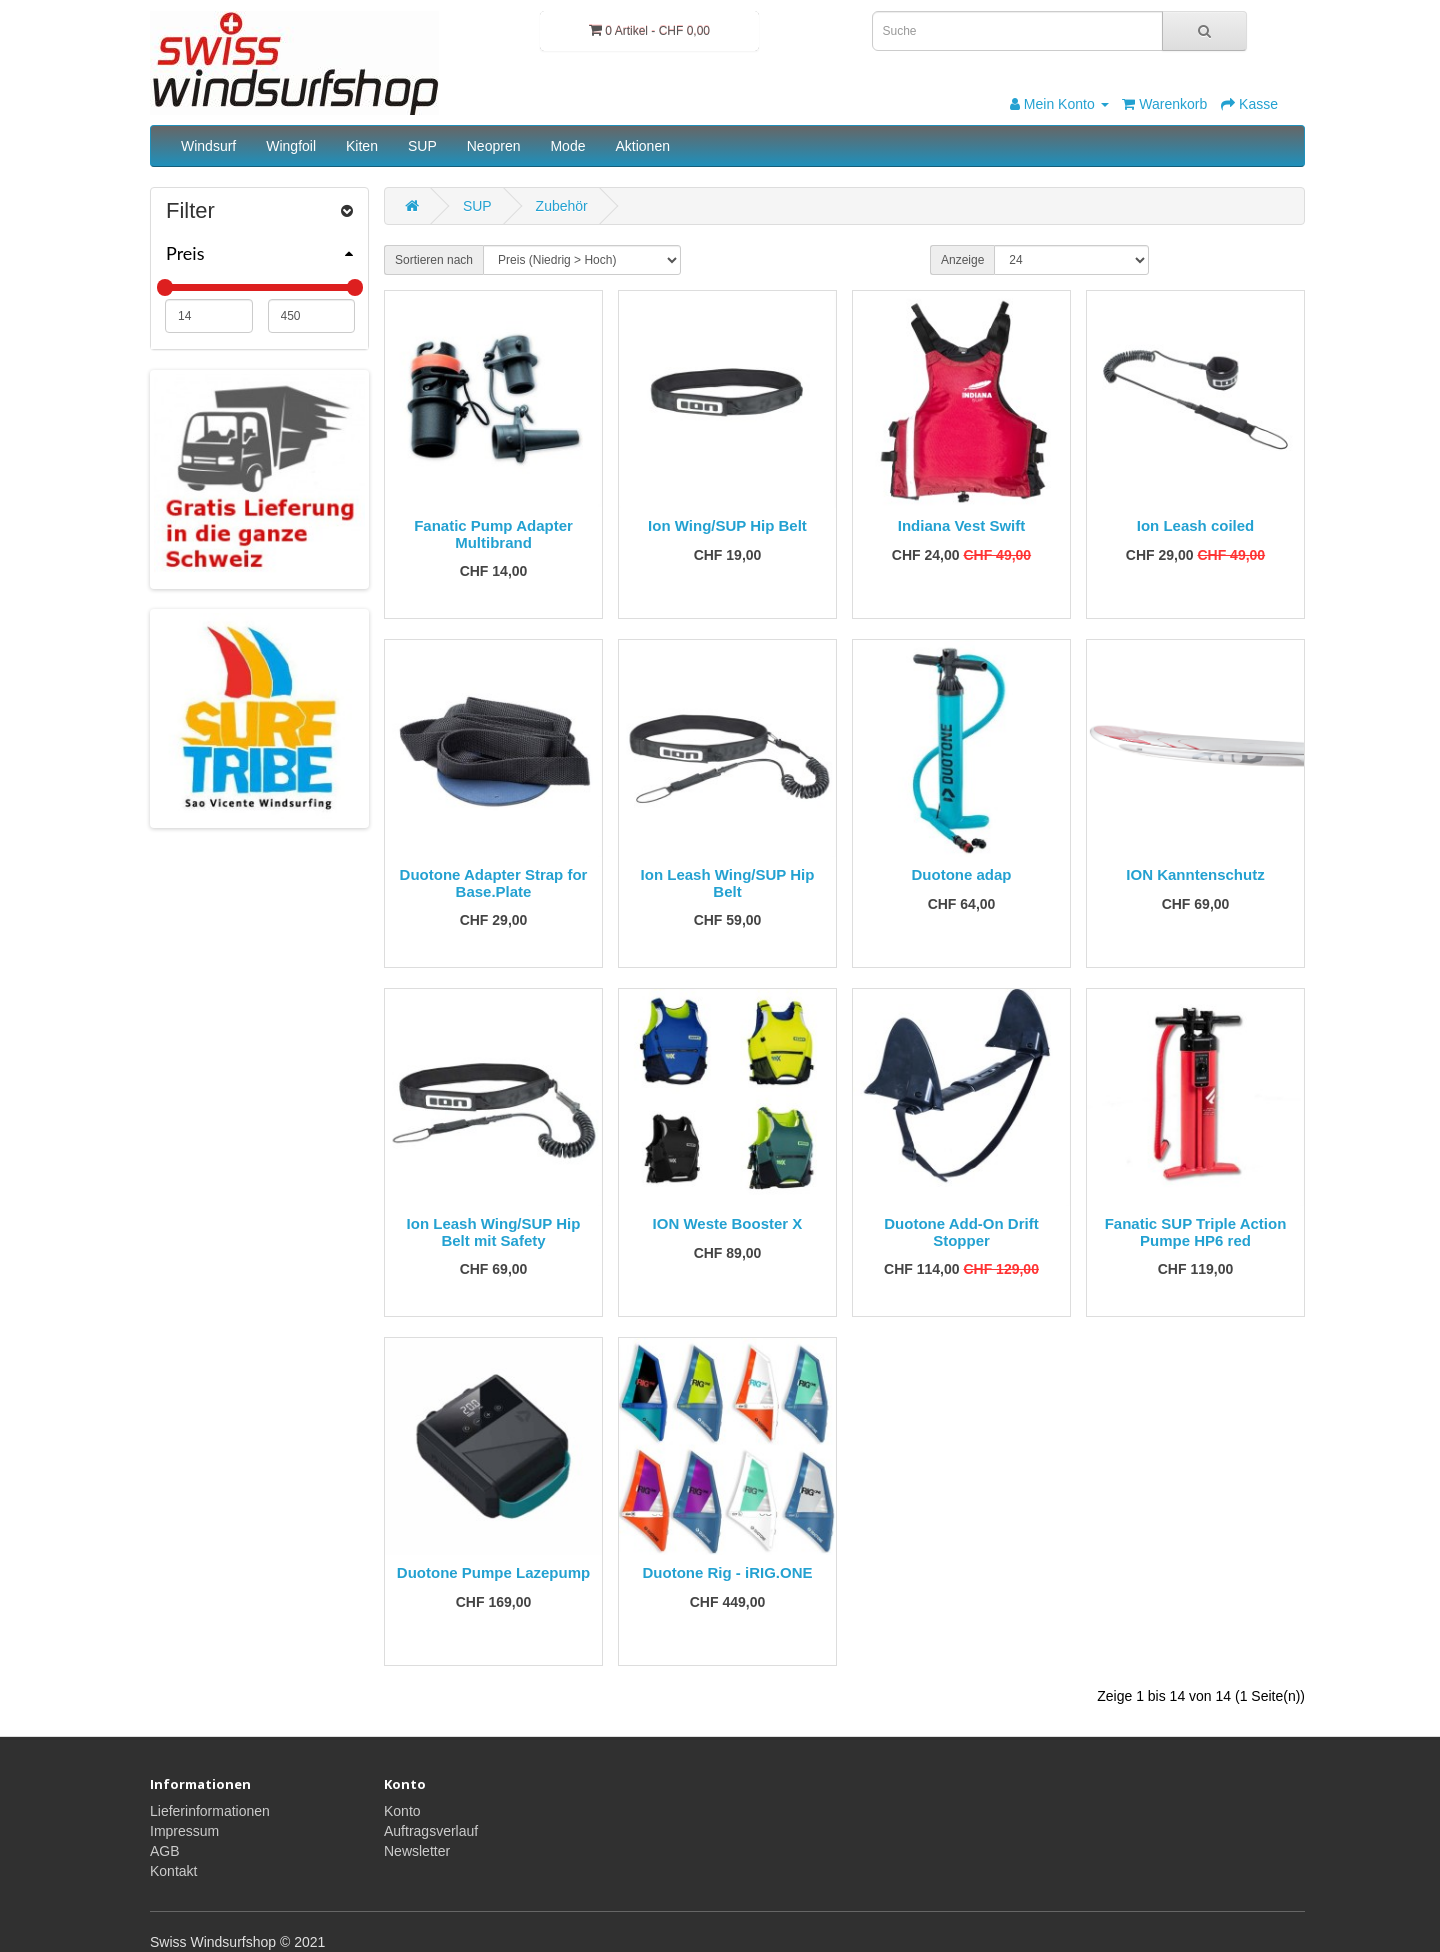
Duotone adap (962, 874)
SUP (422, 146)
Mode (567, 146)
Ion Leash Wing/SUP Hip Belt (728, 883)
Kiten (362, 146)
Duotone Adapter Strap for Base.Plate (494, 883)
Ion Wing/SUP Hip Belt (727, 525)
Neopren (494, 146)
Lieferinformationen (210, 1811)
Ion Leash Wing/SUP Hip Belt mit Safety (494, 1232)
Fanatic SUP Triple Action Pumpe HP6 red (1196, 1232)
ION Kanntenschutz (1195, 874)
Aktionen (642, 146)
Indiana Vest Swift (962, 525)
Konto (402, 1811)
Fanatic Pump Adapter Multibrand (493, 534)
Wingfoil (291, 146)
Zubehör (562, 206)
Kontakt (173, 1871)
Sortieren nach (434, 260)
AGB (165, 1851)
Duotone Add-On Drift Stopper (961, 1232)
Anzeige (962, 260)
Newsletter (417, 1851)
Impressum (184, 1831)
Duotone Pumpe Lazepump (493, 1572)
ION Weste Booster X (728, 1223)
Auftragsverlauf (431, 1831)
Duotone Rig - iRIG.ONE (728, 1572)
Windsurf (208, 146)
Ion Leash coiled (1196, 525)
